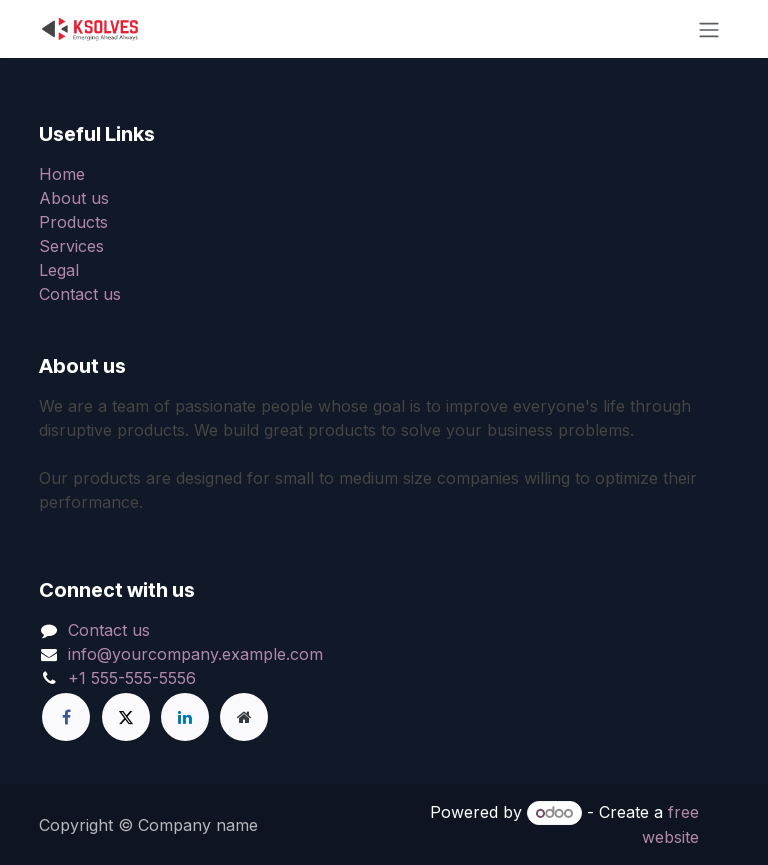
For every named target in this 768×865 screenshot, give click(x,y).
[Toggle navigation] (709, 29)
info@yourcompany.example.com (195, 654)
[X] (126, 717)
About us (74, 198)
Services (71, 246)
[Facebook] (66, 717)
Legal (59, 270)
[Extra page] (244, 717)
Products (73, 222)
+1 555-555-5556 (132, 678)
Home (62, 174)
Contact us (80, 294)
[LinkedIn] (185, 717)
